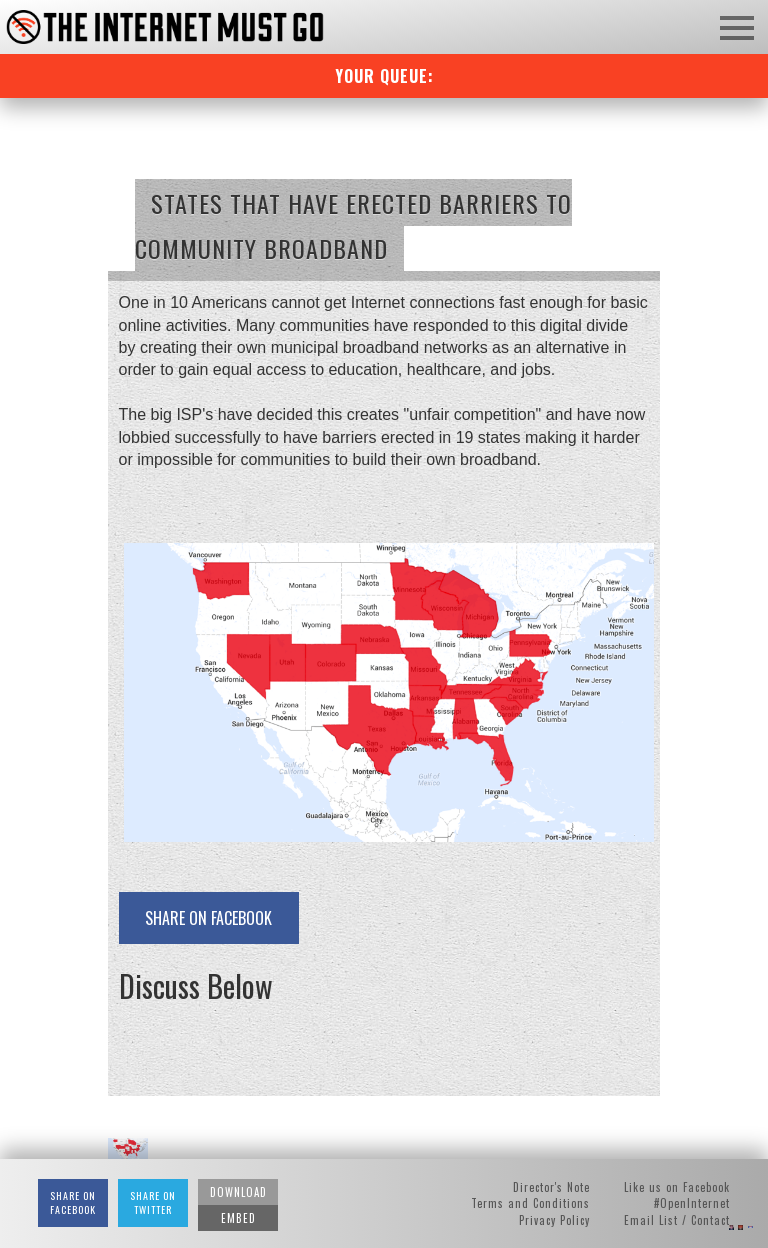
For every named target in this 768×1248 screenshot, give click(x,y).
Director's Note (551, 1187)
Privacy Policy (554, 1220)
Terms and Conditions (530, 1203)
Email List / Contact (677, 1220)
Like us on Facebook (677, 1187)
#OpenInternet (692, 1203)
